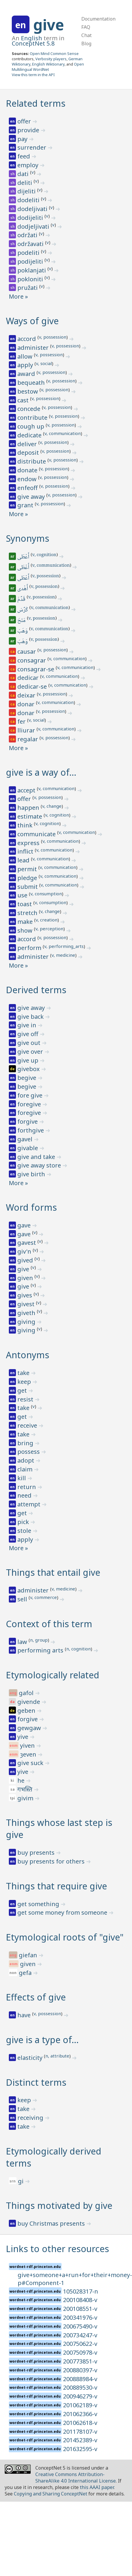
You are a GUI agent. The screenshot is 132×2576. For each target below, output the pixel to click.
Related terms (35, 103)
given (25, 1278)
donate (28, 470)
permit (27, 869)
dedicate (30, 435)
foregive (29, 1104)
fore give (30, 1095)
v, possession (52, 337)
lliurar (27, 730)
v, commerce (43, 1597)
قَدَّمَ (22, 600)
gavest (27, 1243)
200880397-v (80, 2370)
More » (18, 296)
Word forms (31, 1207)
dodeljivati (33, 209)
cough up (31, 426)
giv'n (25, 1251)
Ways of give (32, 321)
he (21, 1780)
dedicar (28, 678)
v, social (44, 363)
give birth (32, 1174)
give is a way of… (41, 772)
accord (27, 339)
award (27, 374)
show (25, 930)
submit (28, 887)
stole (25, 1531)
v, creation (46, 920)
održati (28, 235)
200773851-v (80, 2361)
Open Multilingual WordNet (48, 66)
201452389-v (80, 2440)
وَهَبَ (23, 631)
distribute (32, 461)
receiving (31, 2118)
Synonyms (27, 538)
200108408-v (80, 2300)
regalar (28, 739)
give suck (31, 1763)
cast (23, 400)
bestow (28, 391)
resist (26, 1399)
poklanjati (32, 270)
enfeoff (28, 488)
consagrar (32, 660)
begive (27, 1078)
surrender (32, 147)
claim (25, 1469)
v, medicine (63, 955)
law (23, 1642)
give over (30, 1052)
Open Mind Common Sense (54, 53)
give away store (39, 1165)
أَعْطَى (24, 557)
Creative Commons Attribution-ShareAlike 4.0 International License (75, 2477)
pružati (28, 288)
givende (29, 1702)
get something (39, 1904)
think (25, 825)
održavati (31, 244)
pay (23, 139)
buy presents (36, 1852)
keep (24, 1382)
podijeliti (30, 261)
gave (24, 1225)
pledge (28, 878)
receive (28, 1425)
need (25, 1495)
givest (26, 1304)
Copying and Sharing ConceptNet (50, 2493)
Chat (86, 35)
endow (27, 479)
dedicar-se (32, 686)
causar (27, 651)
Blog (86, 43)
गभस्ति (25, 1789)
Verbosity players (51, 58)
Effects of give (36, 1997)
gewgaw (29, 1728)
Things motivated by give (59, 2205)
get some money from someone (63, 1912)
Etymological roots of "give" (64, 1937)
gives (25, 1295)
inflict (26, 851)
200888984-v (80, 2379)
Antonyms (27, 1355)
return (27, 1487)
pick (23, 1522)
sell (23, 1599)
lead (24, 860)
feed (24, 156)
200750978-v (80, 2352)
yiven (28, 1745)
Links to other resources (57, 2249)
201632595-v (80, 2449)
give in (27, 1025)
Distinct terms (36, 2082)
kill (22, 1478)
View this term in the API (33, 74)
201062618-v (80, 2423)
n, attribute (57, 2056)
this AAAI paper (97, 2487)
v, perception (49, 928)
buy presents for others (51, 1861)
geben (27, 1710)
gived (25, 1260)
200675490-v (80, 2326)
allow (25, 356)
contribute (33, 417)
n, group (39, 1640)
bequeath (31, 383)
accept (27, 790)
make (25, 922)
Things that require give (56, 1886)
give (48, 25)
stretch (28, 913)
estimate (30, 816)
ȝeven (29, 1754)
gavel (25, 1139)
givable (28, 1148)
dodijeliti (30, 218)
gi (21, 2181)
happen (29, 808)
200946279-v (80, 2396)
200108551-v (80, 2309)
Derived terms (36, 990)
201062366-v (80, 2414)
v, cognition (44, 555)
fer (22, 721)
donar (26, 704)
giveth (27, 1313)
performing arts (41, 1650)
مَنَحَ (22, 621)
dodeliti (29, 200)
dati (23, 174)
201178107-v (80, 2432)
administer (33, 348)
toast (25, 904)
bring (26, 1443)
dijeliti (27, 191)
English (31, 38)
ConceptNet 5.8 (33, 43)
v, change (52, 806)
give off (28, 1034)
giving (27, 1322)
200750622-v (80, 2344)
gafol (27, 1693)
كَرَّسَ (23, 610)
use (23, 895)
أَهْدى (23, 589)
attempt (29, 1504)
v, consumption (46, 893)
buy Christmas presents (51, 2223)
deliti (25, 183)
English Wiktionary (48, 64)
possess (29, 1452)
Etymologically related (52, 1675)
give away (31, 497)
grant (26, 505)
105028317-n (80, 2291)
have (24, 2015)
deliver (27, 444)
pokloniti (30, 279)
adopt (26, 1460)
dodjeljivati (34, 226)
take (24, 1373)
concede (29, 409)
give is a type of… (42, 2040)
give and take (37, 1157)
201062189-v (80, 2405)
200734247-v (80, 2335)
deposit (28, 452)
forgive (28, 1121)
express (29, 843)
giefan (29, 1955)
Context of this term (49, 1624)
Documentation (98, 19)
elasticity (30, 2058)
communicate (37, 834)
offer (24, 121)
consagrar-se (36, 669)
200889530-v (80, 2387)
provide (29, 130)
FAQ (85, 27)
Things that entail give (53, 1572)
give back (31, 1017)
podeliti (29, 253)
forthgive (31, 1130)
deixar (27, 695)
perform (30, 948)
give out (29, 1043)
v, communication (62, 433)
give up (28, 1060)
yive (23, 1737)
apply (25, 365)
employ (28, 165)
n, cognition (78, 1649)
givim (26, 1798)
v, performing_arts (64, 946)
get (22, 1390)
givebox (29, 1069)
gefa (26, 1973)
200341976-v (80, 2317)
